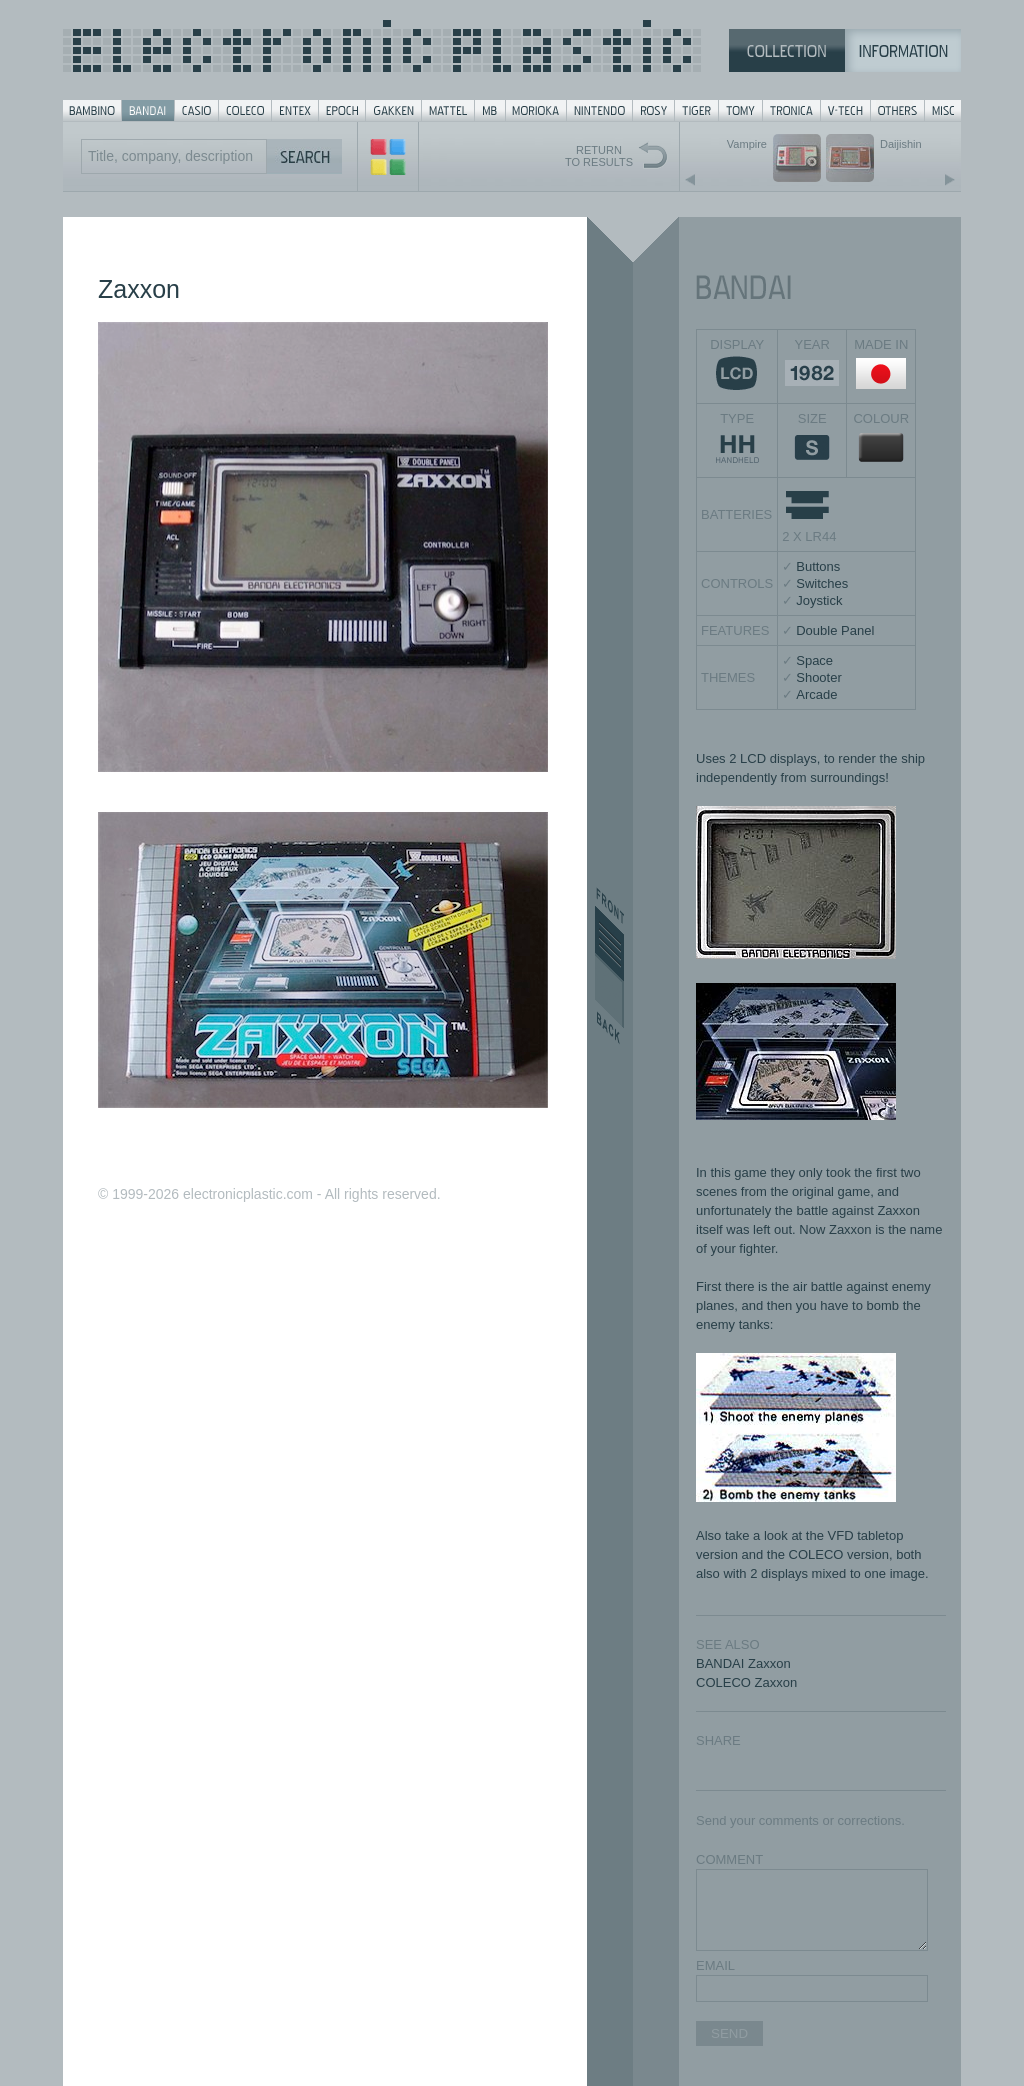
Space (814, 660)
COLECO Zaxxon (746, 1682)
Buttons (818, 566)
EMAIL (715, 1965)
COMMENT (729, 1859)
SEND (729, 2033)
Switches (822, 583)
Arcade (816, 694)
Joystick (819, 600)
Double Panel (835, 630)
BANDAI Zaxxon (743, 1663)
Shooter (819, 677)
